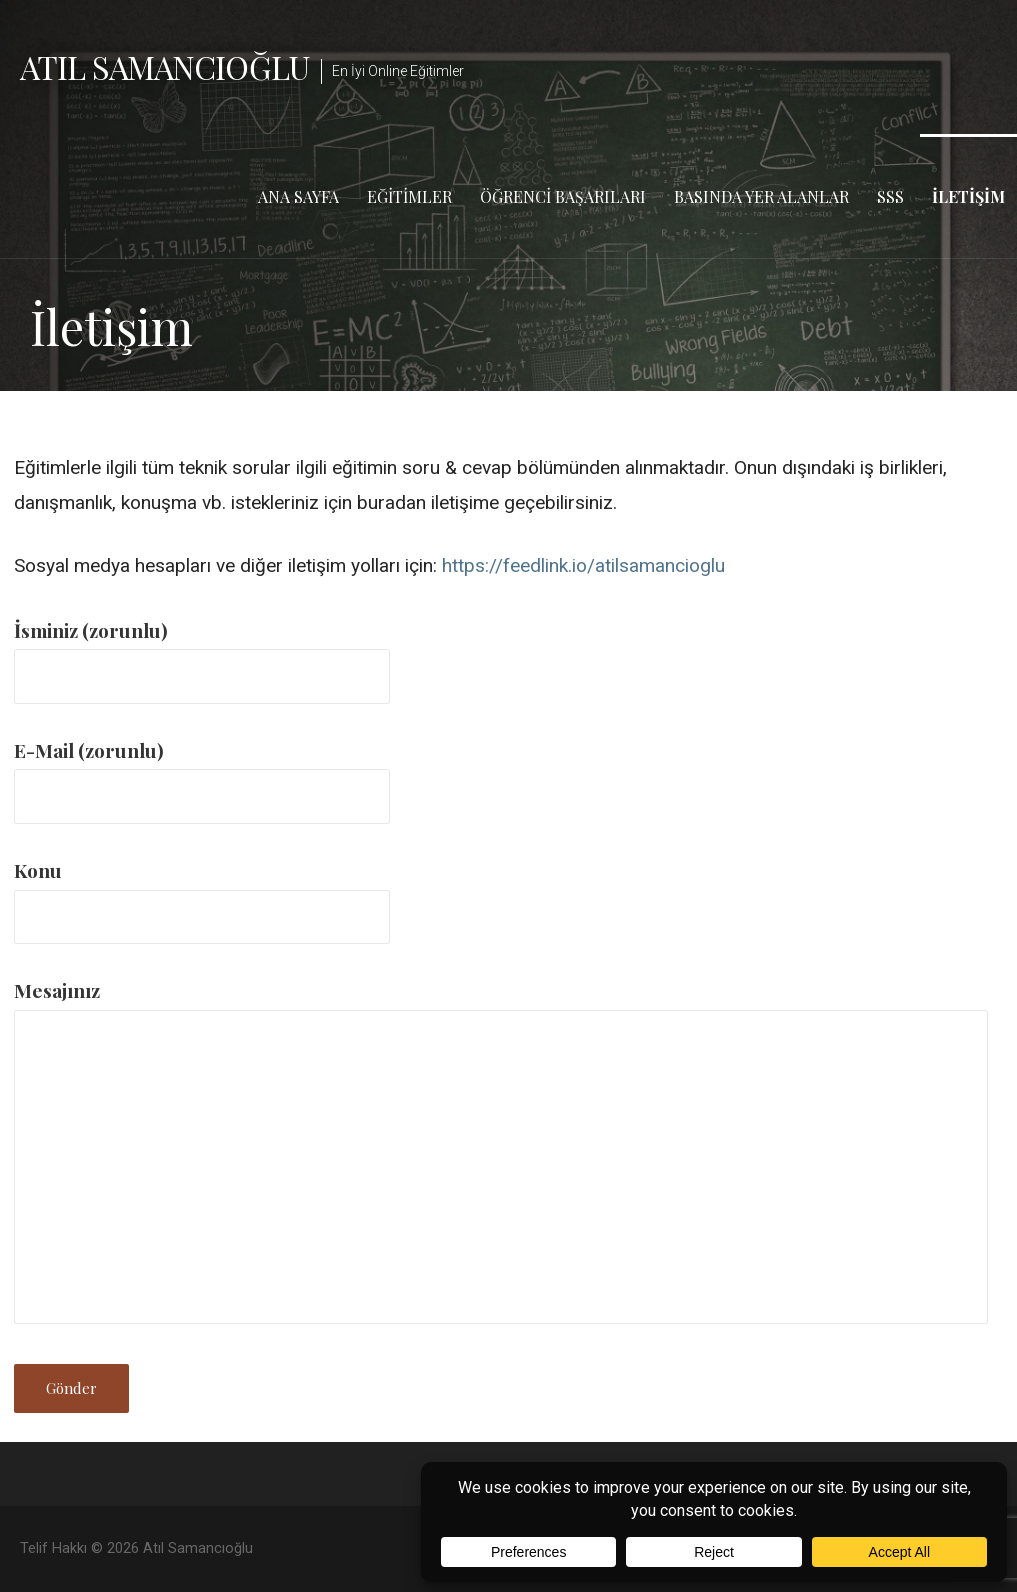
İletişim (968, 196)
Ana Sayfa (298, 196)
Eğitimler (409, 196)
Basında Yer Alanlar (761, 196)
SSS (890, 196)
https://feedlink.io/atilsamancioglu (583, 565)
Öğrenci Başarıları (563, 196)
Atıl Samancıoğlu (164, 66)
